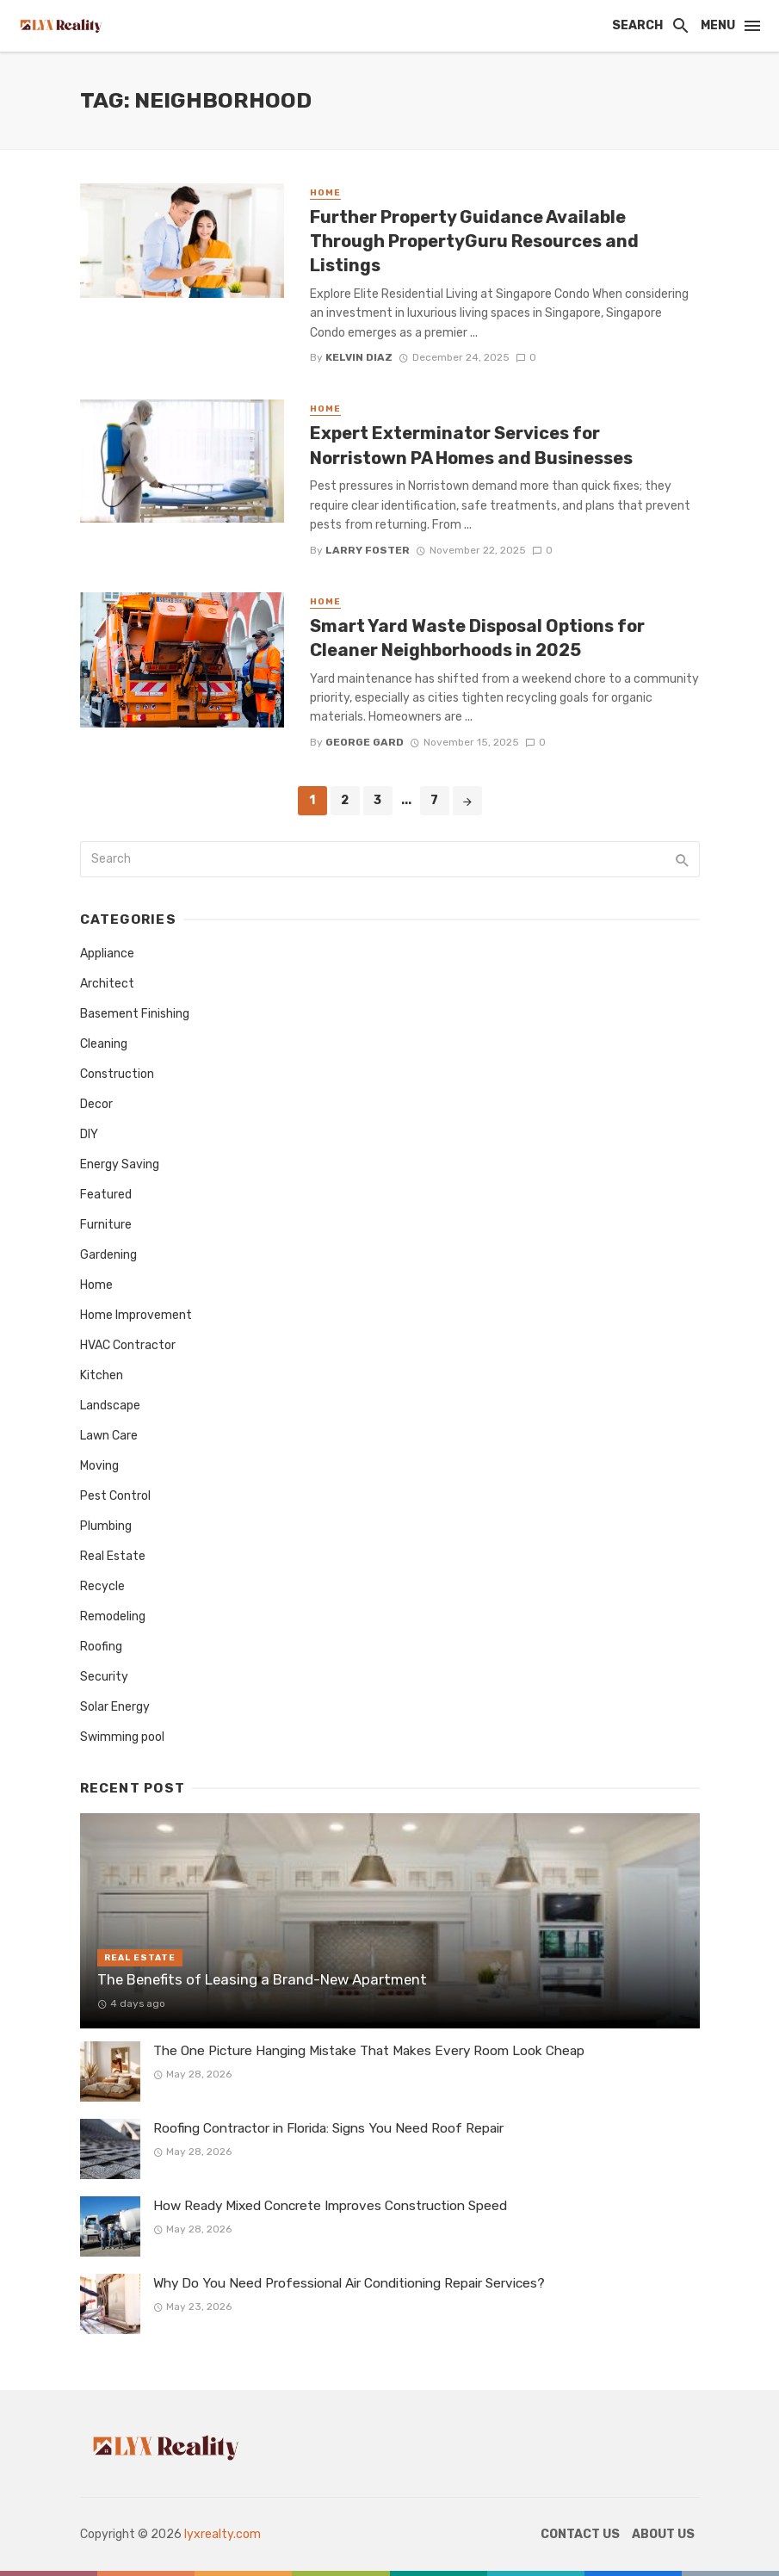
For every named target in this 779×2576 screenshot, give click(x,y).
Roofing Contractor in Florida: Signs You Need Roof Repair (328, 2128)
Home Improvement (136, 1315)
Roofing (101, 1646)
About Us (663, 2534)
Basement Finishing (134, 1013)
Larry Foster (367, 550)
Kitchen (101, 1375)
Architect (107, 983)
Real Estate (112, 1556)
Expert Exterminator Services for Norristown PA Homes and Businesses (471, 445)
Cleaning (103, 1044)
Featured (106, 1194)
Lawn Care (109, 1435)
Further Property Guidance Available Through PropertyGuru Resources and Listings (474, 241)
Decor (96, 1104)
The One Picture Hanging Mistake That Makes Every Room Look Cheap (368, 2051)
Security (104, 1676)
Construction (117, 1074)
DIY (89, 1134)
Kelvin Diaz (359, 357)
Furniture (106, 1224)
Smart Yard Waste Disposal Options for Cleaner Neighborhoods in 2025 (477, 638)
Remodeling (112, 1616)
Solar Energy (115, 1707)
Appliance (107, 953)
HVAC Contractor (128, 1345)
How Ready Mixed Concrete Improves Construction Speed (330, 2206)
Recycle (102, 1586)
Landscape (110, 1405)
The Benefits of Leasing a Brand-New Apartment (262, 1979)
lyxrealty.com (222, 2534)
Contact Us (580, 2534)
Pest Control (115, 1496)
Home (325, 193)
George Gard (364, 742)
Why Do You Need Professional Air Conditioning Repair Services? (349, 2283)
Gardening (108, 1255)
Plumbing (106, 1526)
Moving (99, 1465)
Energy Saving (119, 1164)
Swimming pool (122, 1737)
